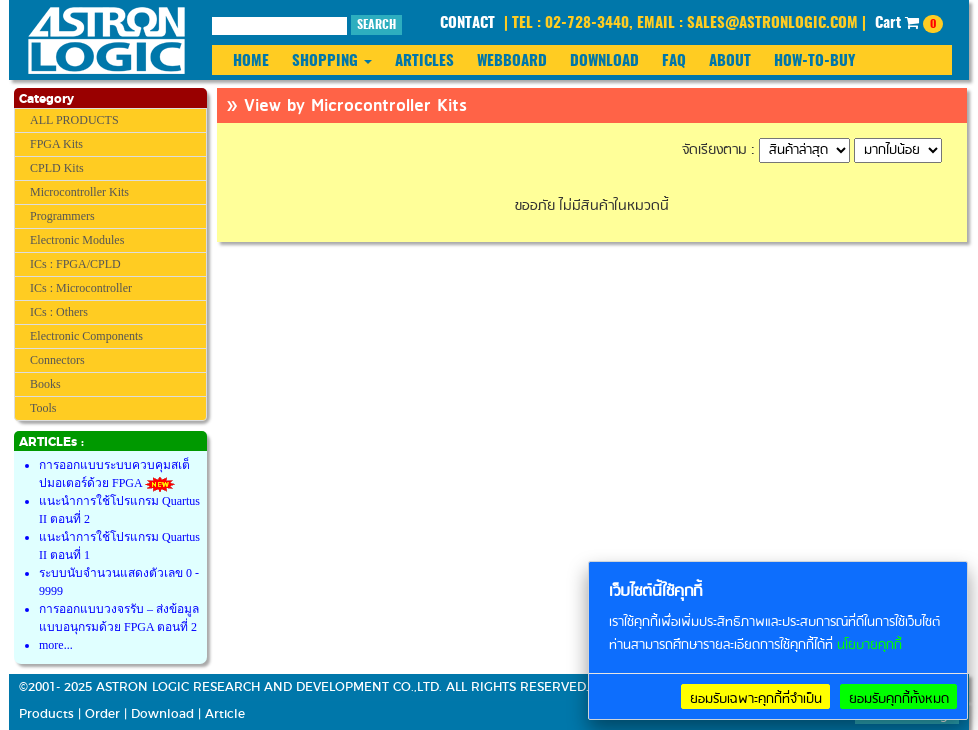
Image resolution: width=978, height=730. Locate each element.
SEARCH (376, 25)
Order (102, 714)
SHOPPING (332, 61)
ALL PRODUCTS (74, 120)
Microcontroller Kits (79, 192)
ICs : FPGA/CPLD (75, 264)
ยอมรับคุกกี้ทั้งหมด (899, 699)
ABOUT (730, 61)
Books (45, 384)
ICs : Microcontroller (81, 288)
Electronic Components (86, 336)
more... (56, 645)
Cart (909, 24)
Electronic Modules (77, 240)
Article (225, 714)
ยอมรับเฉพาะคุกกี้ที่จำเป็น (756, 699)
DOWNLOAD (604, 61)
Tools (43, 408)
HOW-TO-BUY (814, 61)
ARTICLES (424, 61)
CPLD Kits (57, 168)
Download (162, 714)
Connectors (57, 360)
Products (46, 714)
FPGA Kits (56, 144)
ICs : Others (59, 312)
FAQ (674, 61)
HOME (251, 61)
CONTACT (467, 23)
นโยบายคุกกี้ (869, 645)
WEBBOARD (512, 61)
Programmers (62, 216)
